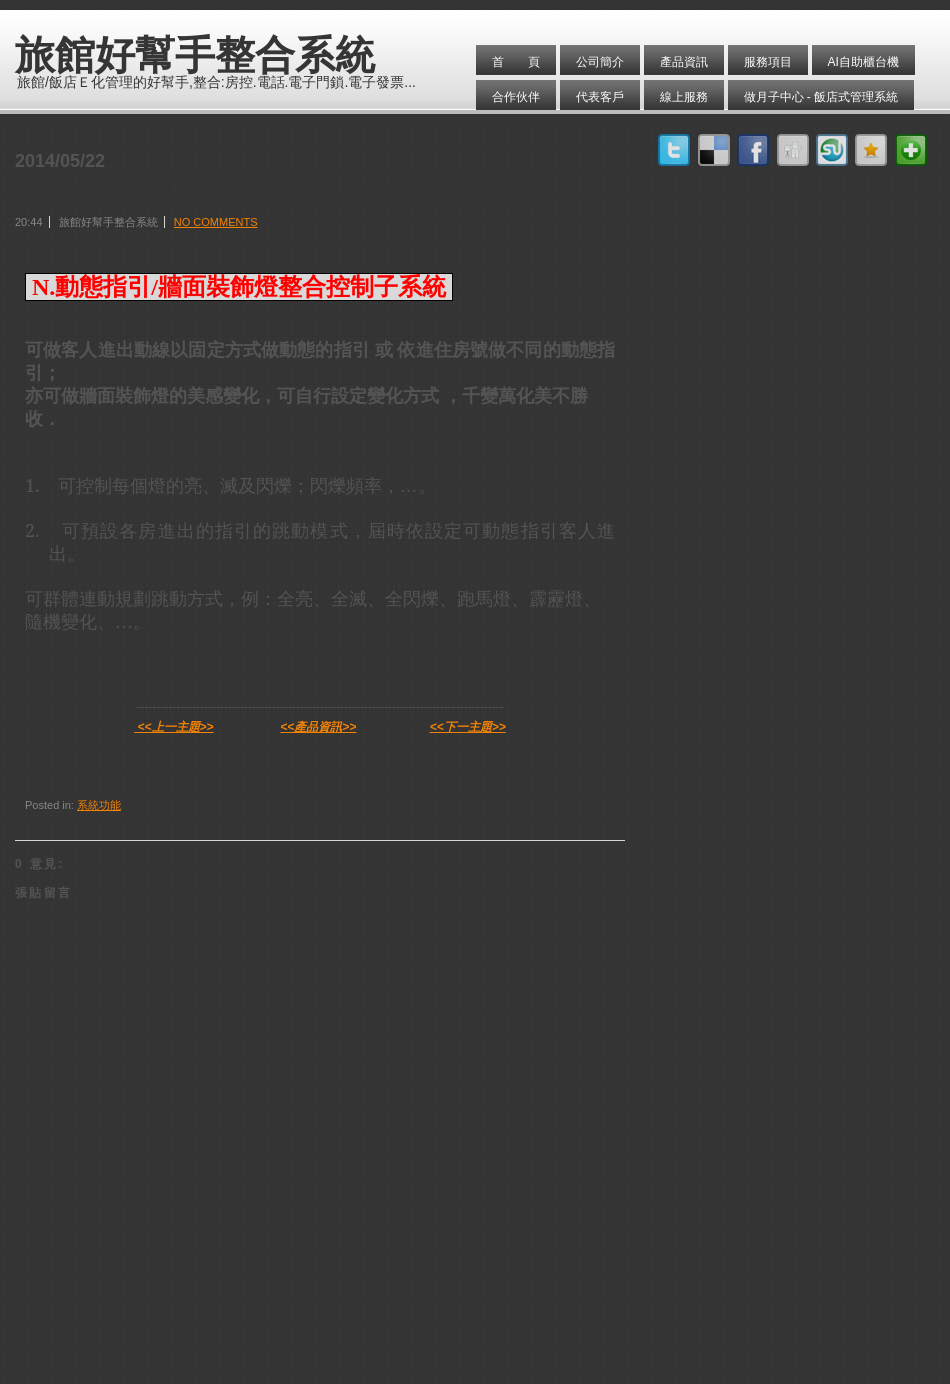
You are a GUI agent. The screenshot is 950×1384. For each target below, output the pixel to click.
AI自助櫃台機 (863, 62)
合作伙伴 (516, 97)
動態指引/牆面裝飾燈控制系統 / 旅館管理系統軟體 (279, 193)
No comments (216, 222)
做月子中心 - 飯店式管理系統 (821, 97)
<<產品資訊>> (318, 727)
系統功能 (99, 805)
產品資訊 (684, 62)
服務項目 (768, 62)
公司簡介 (600, 62)
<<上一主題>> (176, 727)
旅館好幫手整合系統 (195, 55)
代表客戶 (600, 97)
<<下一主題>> (468, 727)
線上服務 (684, 97)
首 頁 (516, 62)
